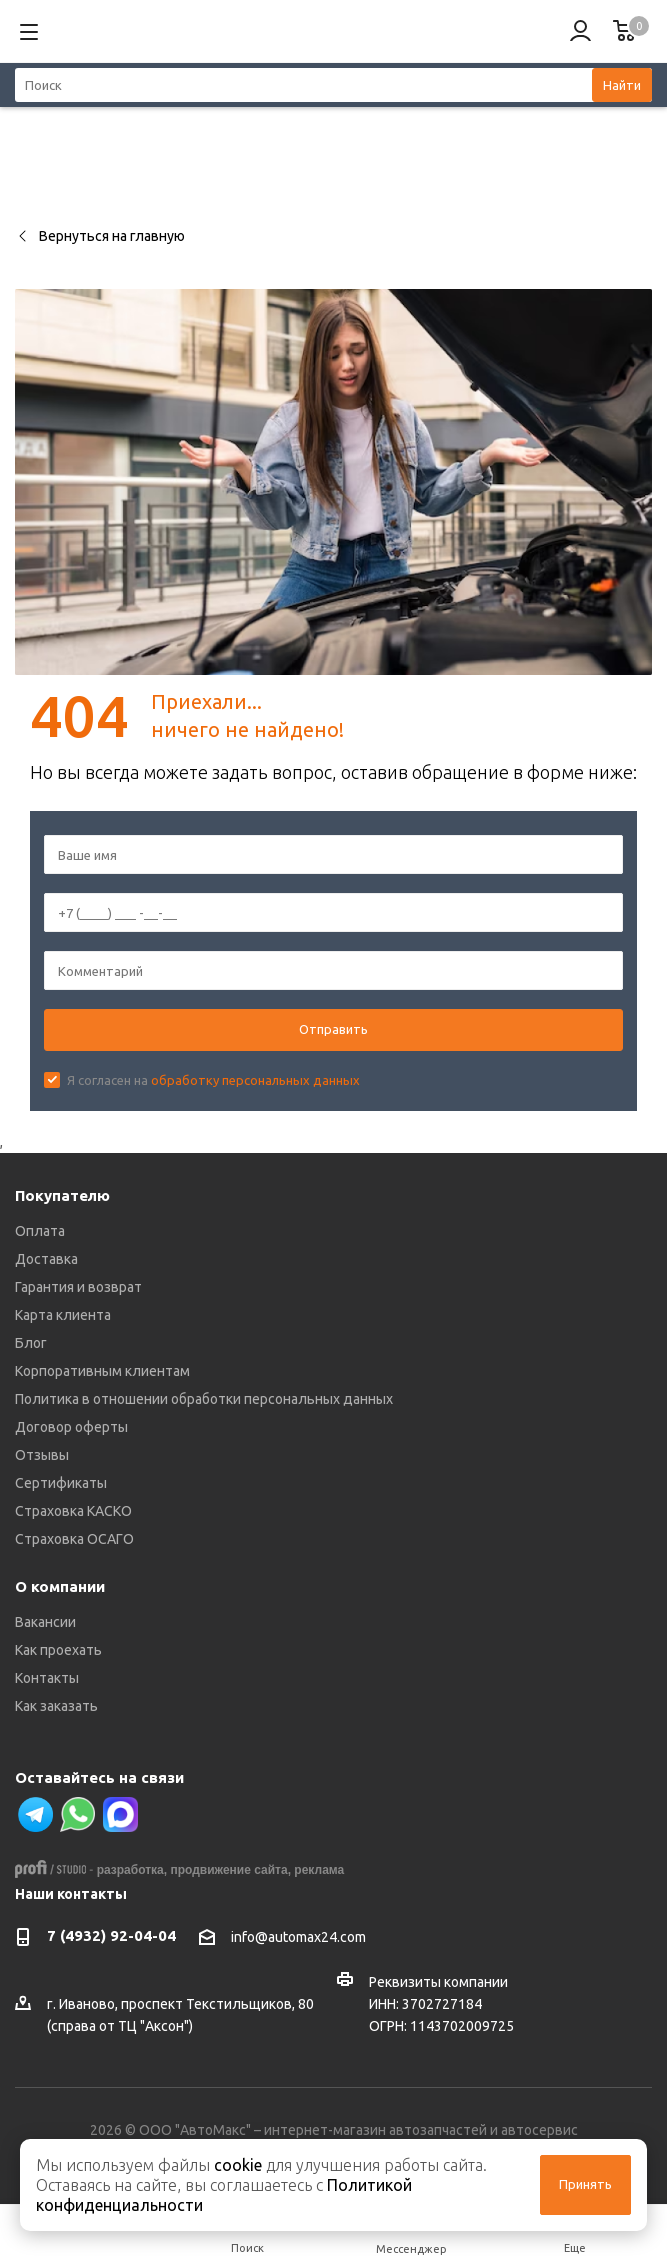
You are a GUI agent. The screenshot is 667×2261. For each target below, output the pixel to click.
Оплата (40, 1231)
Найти (622, 85)
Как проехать (58, 1650)
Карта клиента (63, 1315)
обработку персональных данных (255, 1080)
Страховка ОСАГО (74, 1539)
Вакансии (45, 1622)
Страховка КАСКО (73, 1511)
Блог (31, 1343)
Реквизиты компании (438, 1982)
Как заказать (56, 1706)
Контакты (47, 1678)
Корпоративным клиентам (102, 1371)
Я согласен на (213, 1080)
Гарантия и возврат (78, 1287)
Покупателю (62, 1195)
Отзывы (42, 1455)
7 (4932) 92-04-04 (111, 1935)
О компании (60, 1586)
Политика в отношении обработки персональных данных (204, 1399)
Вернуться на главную (100, 236)
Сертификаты (61, 1483)
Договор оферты (71, 1427)
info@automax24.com (298, 1938)
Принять (585, 2184)
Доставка (46, 1259)
